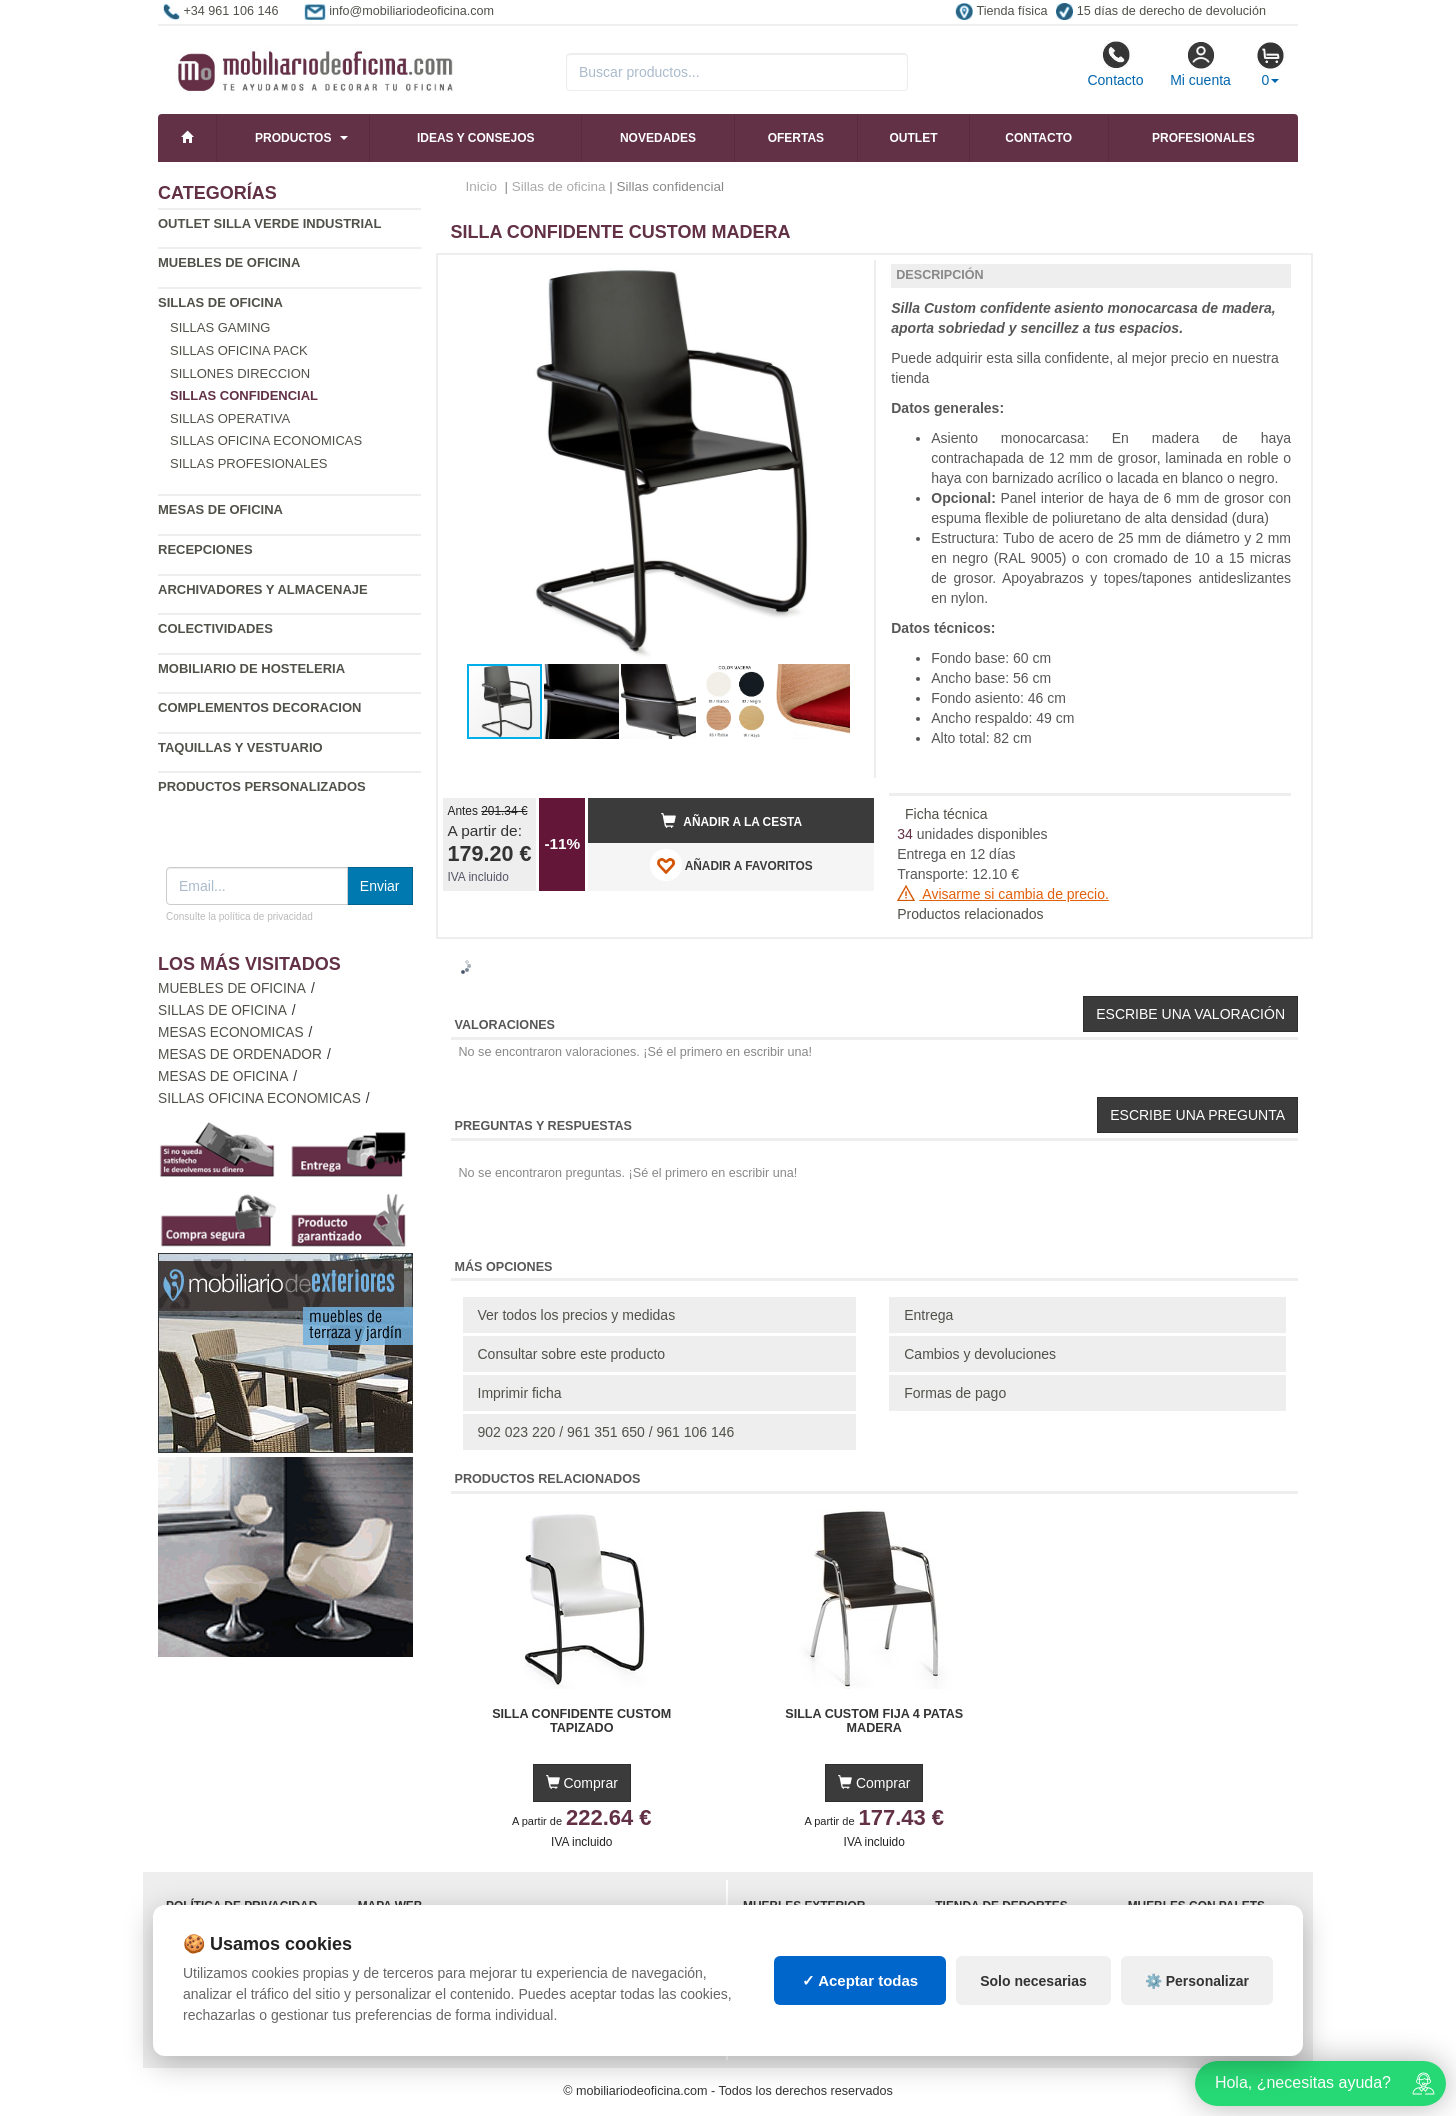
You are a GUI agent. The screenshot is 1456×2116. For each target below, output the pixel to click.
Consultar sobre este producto (572, 1354)
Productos (293, 138)
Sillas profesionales (249, 463)
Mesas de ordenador (240, 1054)
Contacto (1115, 64)
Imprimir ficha (520, 1393)
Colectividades (215, 628)
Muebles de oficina (229, 262)
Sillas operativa (230, 418)
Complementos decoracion (259, 707)
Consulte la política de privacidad (239, 916)
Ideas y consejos (476, 138)
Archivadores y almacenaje (263, 589)
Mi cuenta (1200, 64)
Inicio (482, 186)
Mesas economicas (231, 1032)
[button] (841, 278)
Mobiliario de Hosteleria (251, 668)
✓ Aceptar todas (860, 1980)
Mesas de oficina (220, 509)
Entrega (928, 1315)
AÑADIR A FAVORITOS (731, 865)
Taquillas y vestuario (240, 747)
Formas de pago (955, 1393)
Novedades (658, 138)
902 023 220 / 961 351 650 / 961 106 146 (606, 1432)
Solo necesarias (1033, 1981)
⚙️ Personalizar (1197, 1981)
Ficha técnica (946, 814)
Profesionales (1203, 138)
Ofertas (796, 138)
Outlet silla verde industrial (269, 223)
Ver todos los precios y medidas (577, 1315)
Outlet (914, 138)
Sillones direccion (240, 373)
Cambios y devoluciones (980, 1354)
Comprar (582, 1783)
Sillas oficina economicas (266, 440)
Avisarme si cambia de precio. (1003, 894)
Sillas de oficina (220, 302)
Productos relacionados (970, 914)
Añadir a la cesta (732, 821)
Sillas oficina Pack (239, 350)
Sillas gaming (220, 327)
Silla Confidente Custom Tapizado (581, 1721)
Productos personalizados (262, 786)
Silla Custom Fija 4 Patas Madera (874, 1721)
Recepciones (205, 549)
